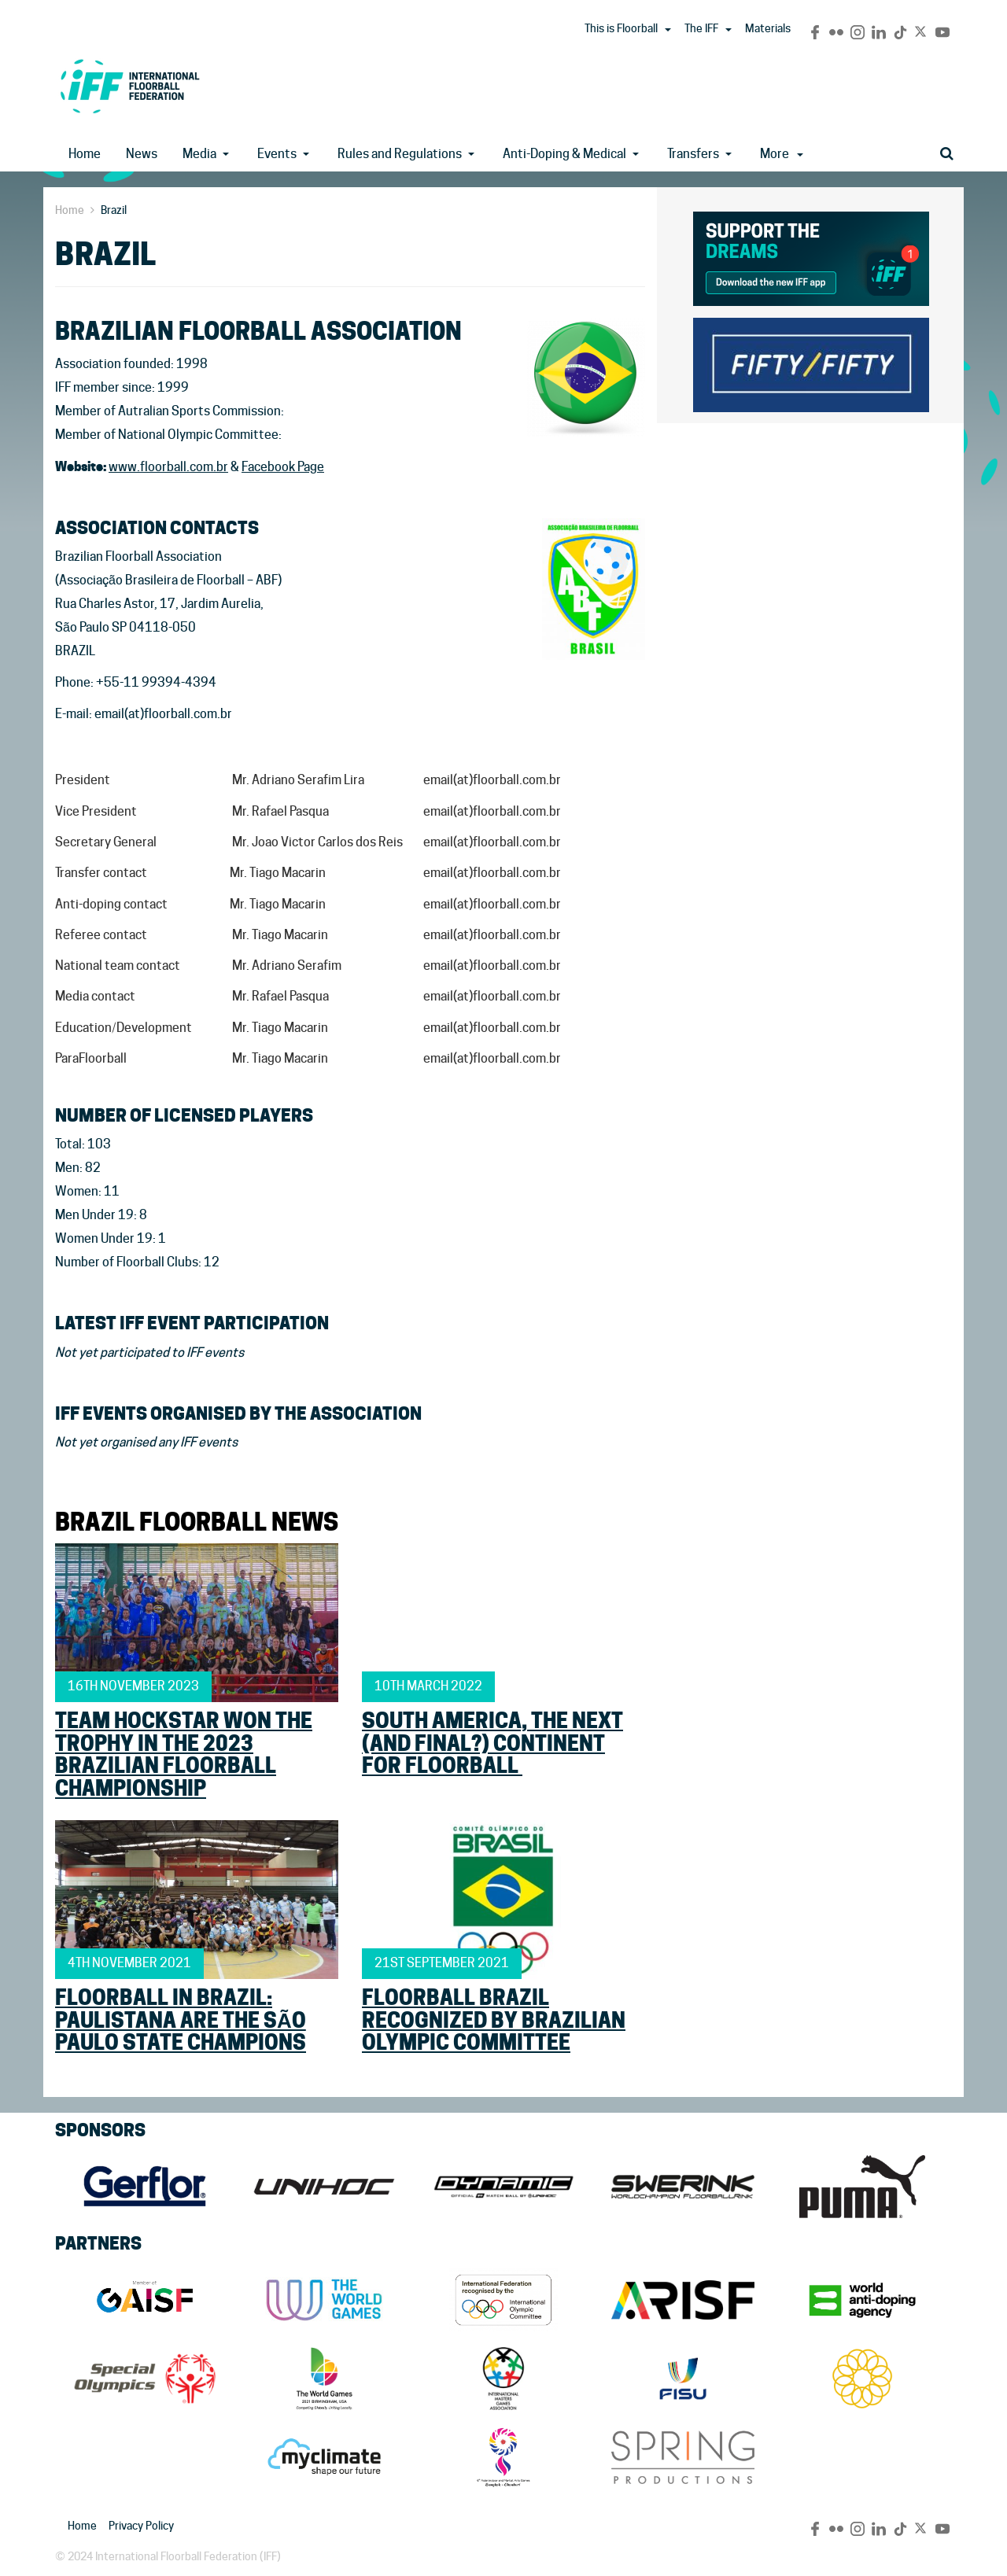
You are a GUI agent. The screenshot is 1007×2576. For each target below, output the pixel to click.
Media (199, 153)
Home (84, 153)
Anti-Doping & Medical (564, 153)
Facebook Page (283, 466)
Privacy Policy (141, 2525)
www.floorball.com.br (168, 466)
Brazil (114, 210)
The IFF (701, 28)
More (781, 153)
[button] (668, 30)
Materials (768, 28)
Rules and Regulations (400, 153)
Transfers (693, 153)
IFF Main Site (130, 86)
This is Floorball (621, 28)
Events (277, 153)
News (141, 153)
